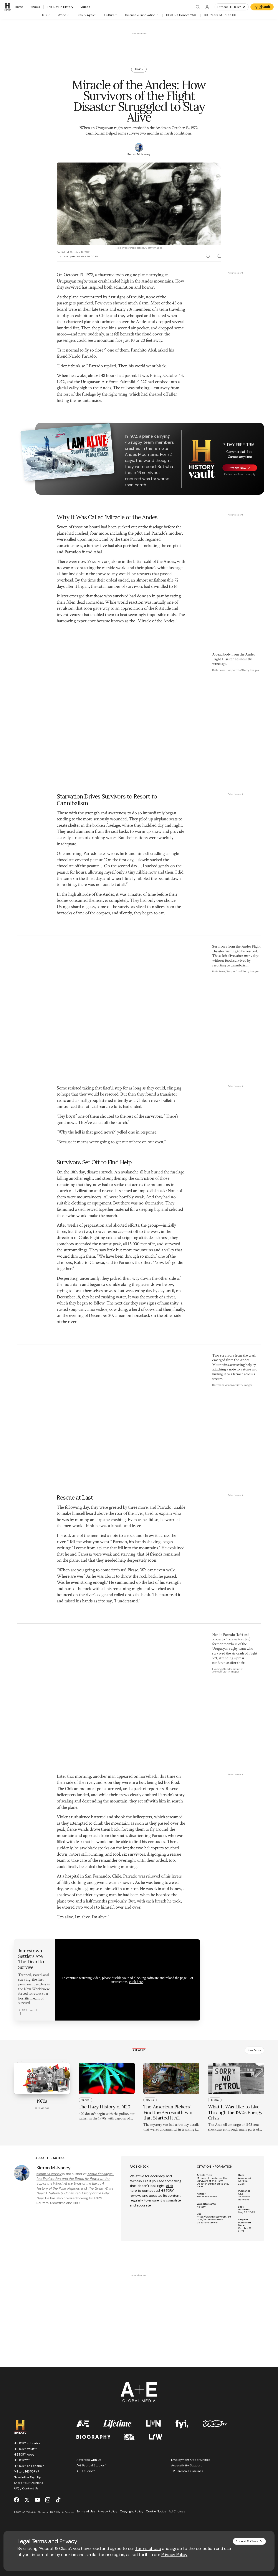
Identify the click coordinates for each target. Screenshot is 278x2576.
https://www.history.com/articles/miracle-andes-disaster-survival (214, 2219)
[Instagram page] (47, 2499)
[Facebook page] (16, 2499)
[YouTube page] (37, 2499)
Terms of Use (148, 2548)
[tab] (46, 15)
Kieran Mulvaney (49, 2173)
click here (136, 1981)
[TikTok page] (58, 2499)
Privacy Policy (174, 2554)
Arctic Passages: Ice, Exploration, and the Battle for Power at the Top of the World (75, 2178)
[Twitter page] (27, 2499)
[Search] (197, 7)
